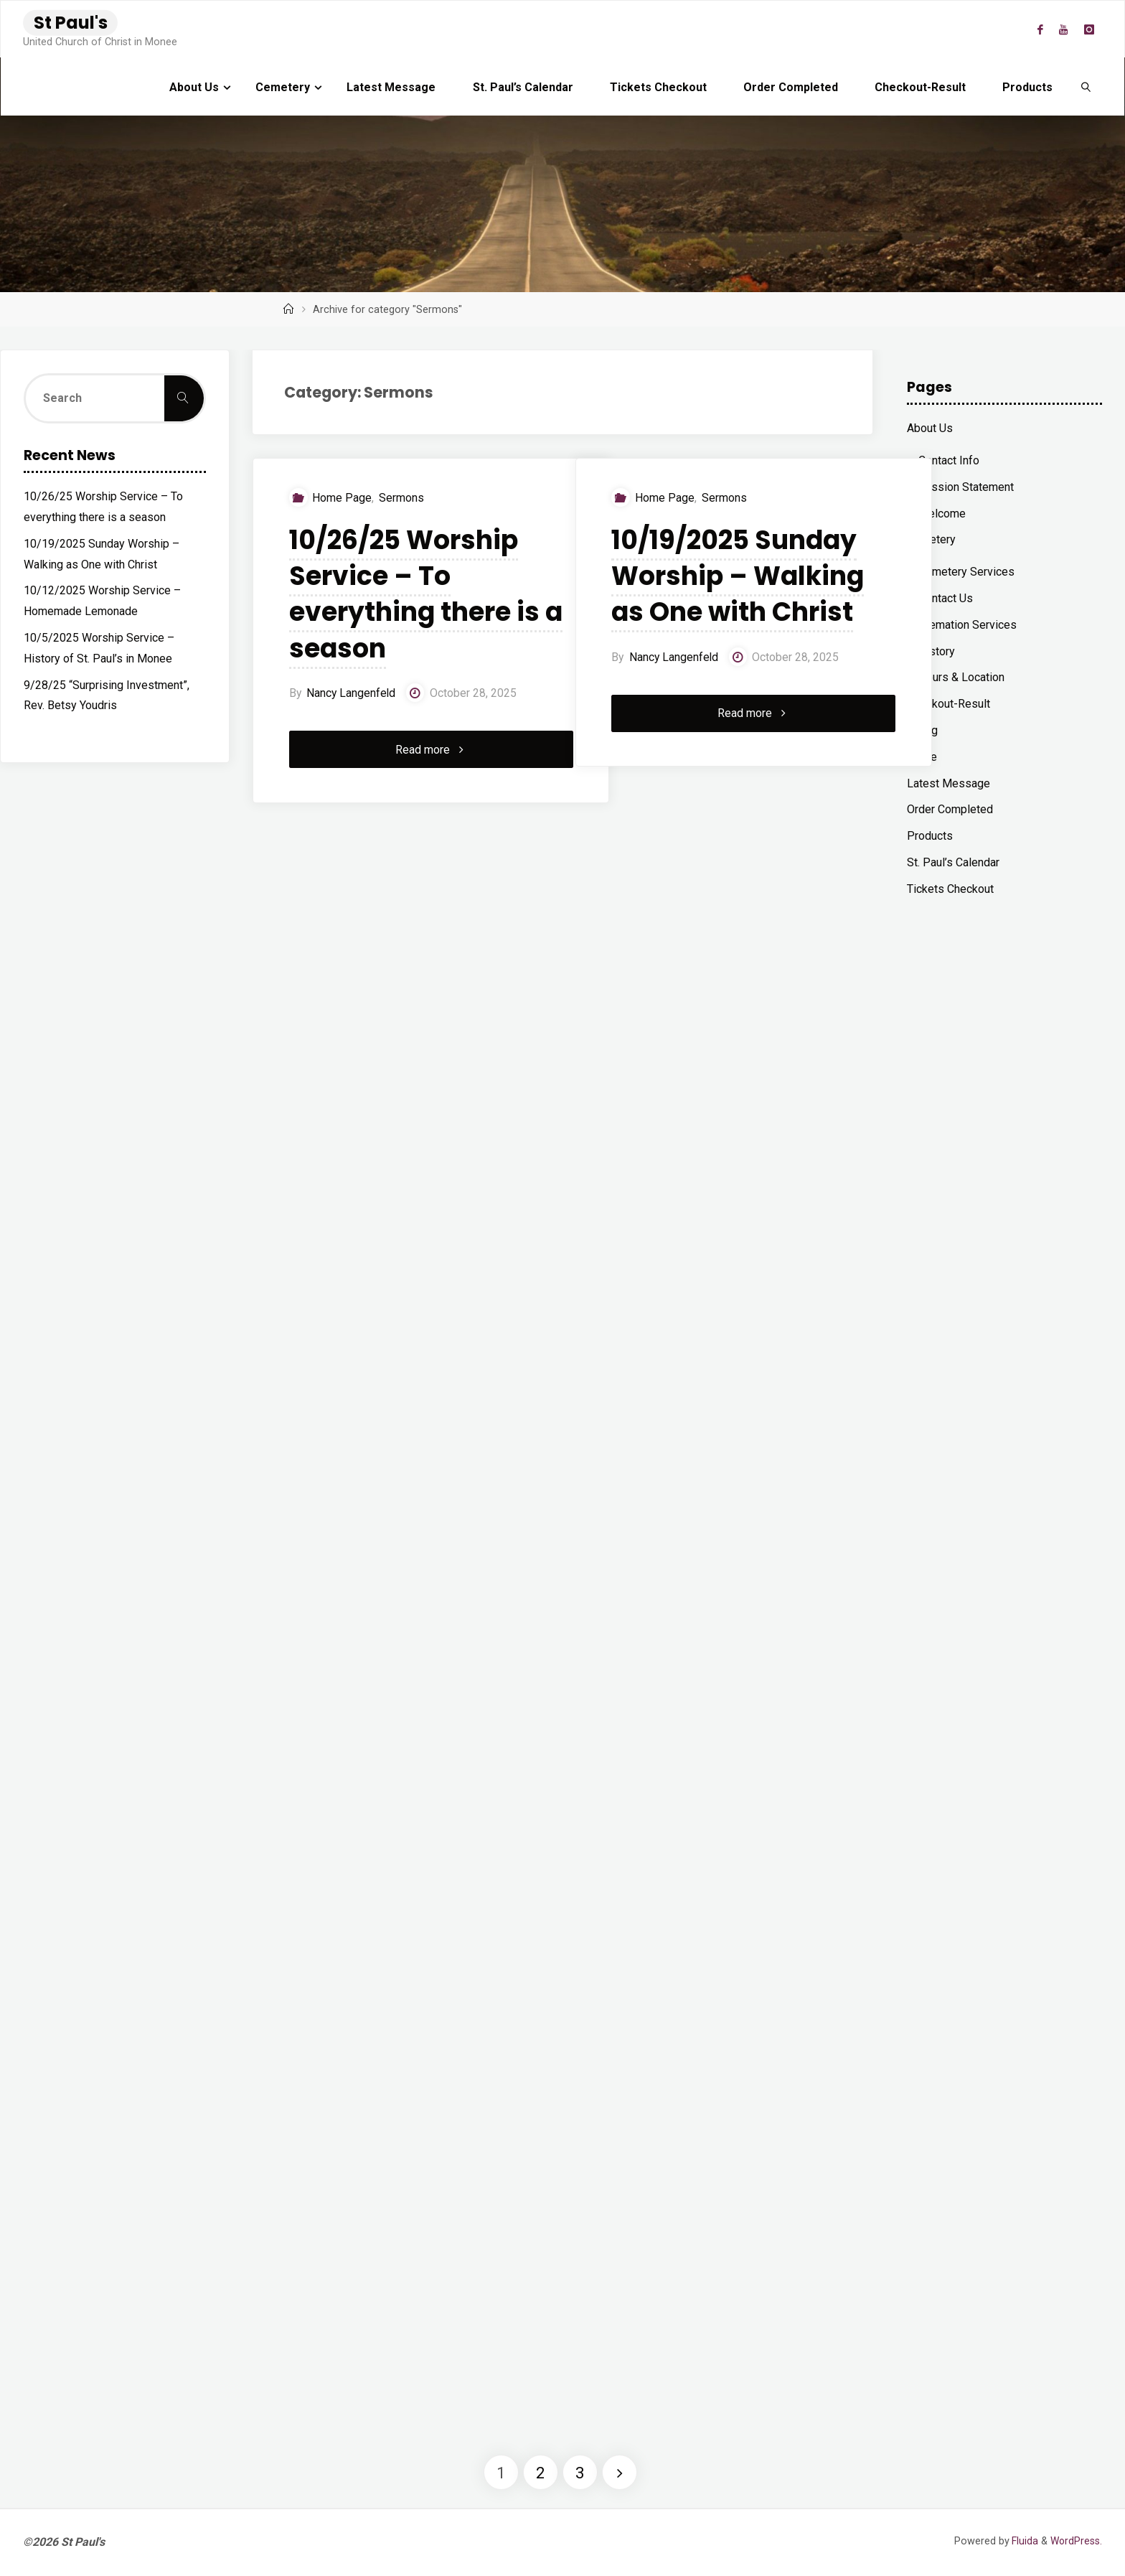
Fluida (1022, 2541)
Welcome (942, 513)
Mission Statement (966, 487)
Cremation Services (967, 625)
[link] (1086, 87)
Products (930, 836)
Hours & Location (961, 677)
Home (922, 757)
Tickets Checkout (950, 889)
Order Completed (950, 809)
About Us (930, 428)
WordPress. (1075, 2541)
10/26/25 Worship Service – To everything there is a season (397, 595)
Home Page (336, 498)
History (936, 651)
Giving (922, 730)
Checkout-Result (948, 704)
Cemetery (931, 539)
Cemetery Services (966, 572)
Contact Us (945, 598)
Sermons (395, 498)
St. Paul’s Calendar (953, 862)
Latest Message (948, 783)
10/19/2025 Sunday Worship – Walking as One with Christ (721, 595)
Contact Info (948, 460)
